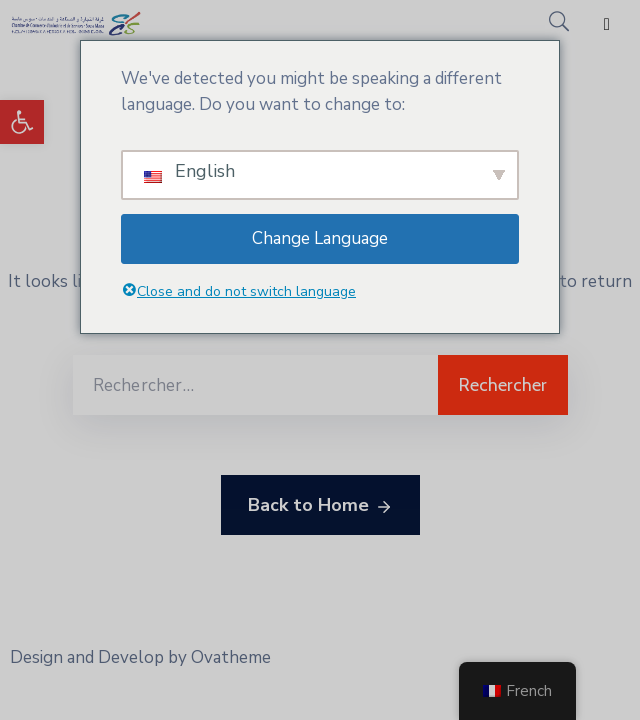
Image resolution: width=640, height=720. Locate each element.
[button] (22, 122)
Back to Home (320, 506)
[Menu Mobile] (607, 24)
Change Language (320, 238)
